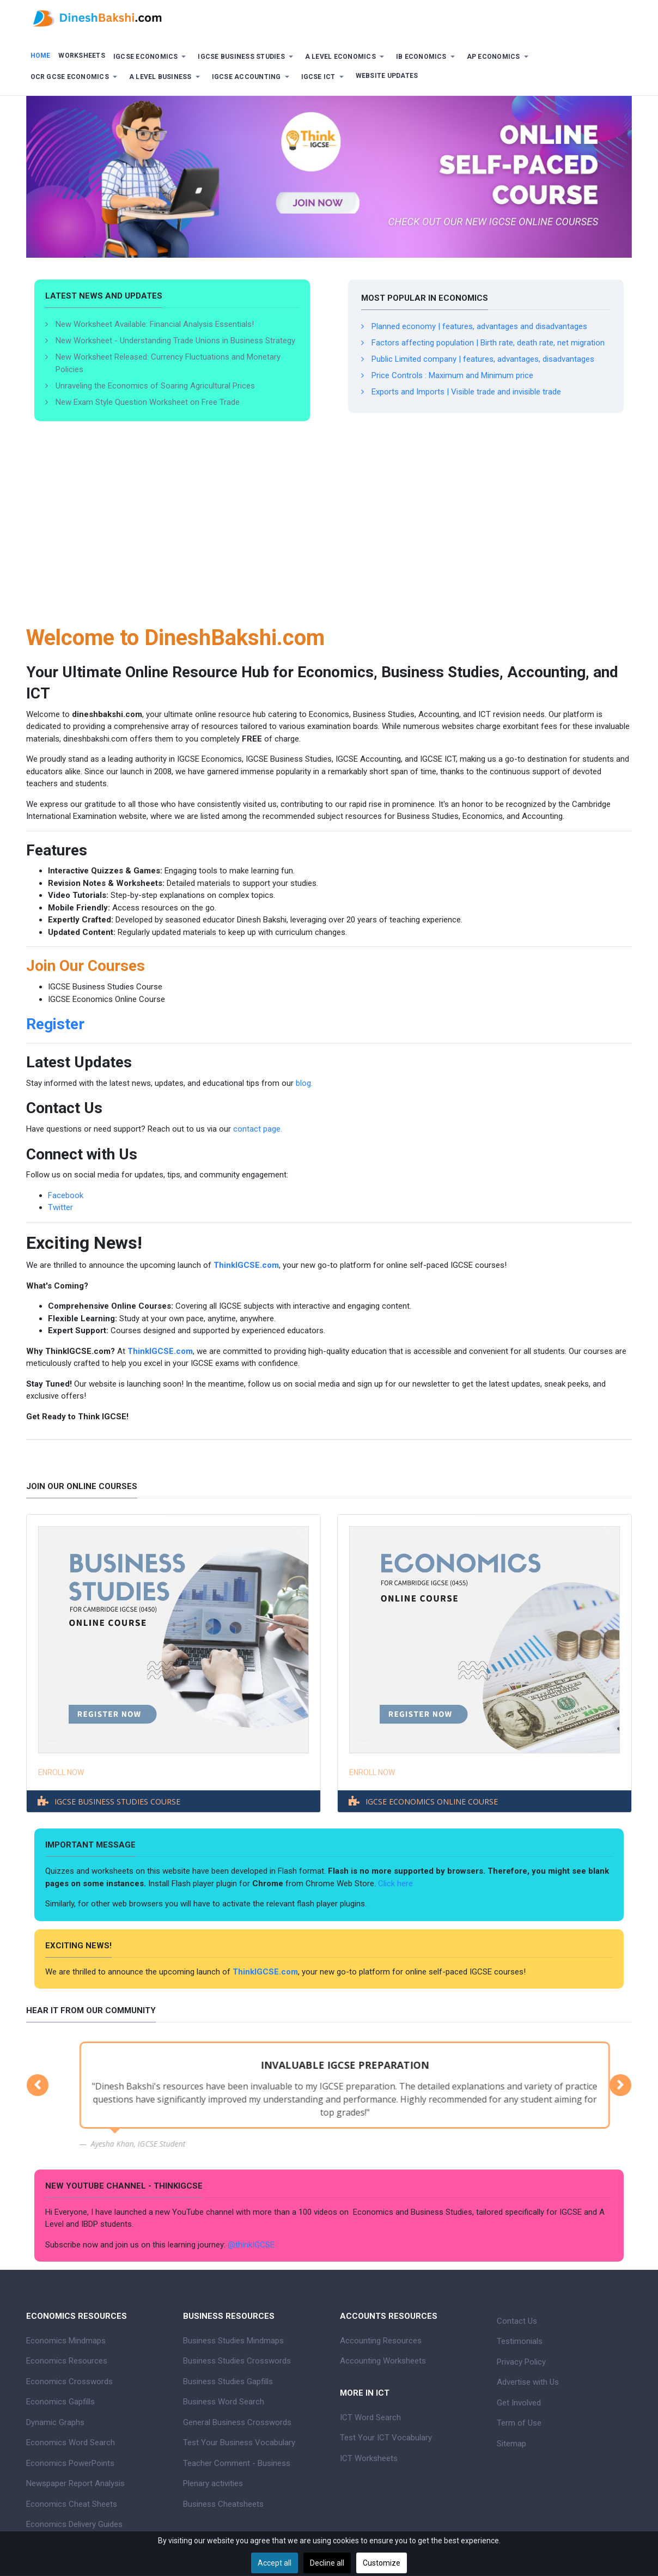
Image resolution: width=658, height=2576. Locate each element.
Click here (396, 1883)
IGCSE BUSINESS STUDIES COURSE (117, 1801)
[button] (151, 57)
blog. (304, 1083)
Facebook (65, 1195)
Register (55, 1024)
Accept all (274, 2563)
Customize (381, 2563)
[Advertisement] (329, 538)
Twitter (60, 1207)
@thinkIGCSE (251, 2245)
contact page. (257, 1129)
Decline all (327, 2563)
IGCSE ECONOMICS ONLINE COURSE (431, 1801)
